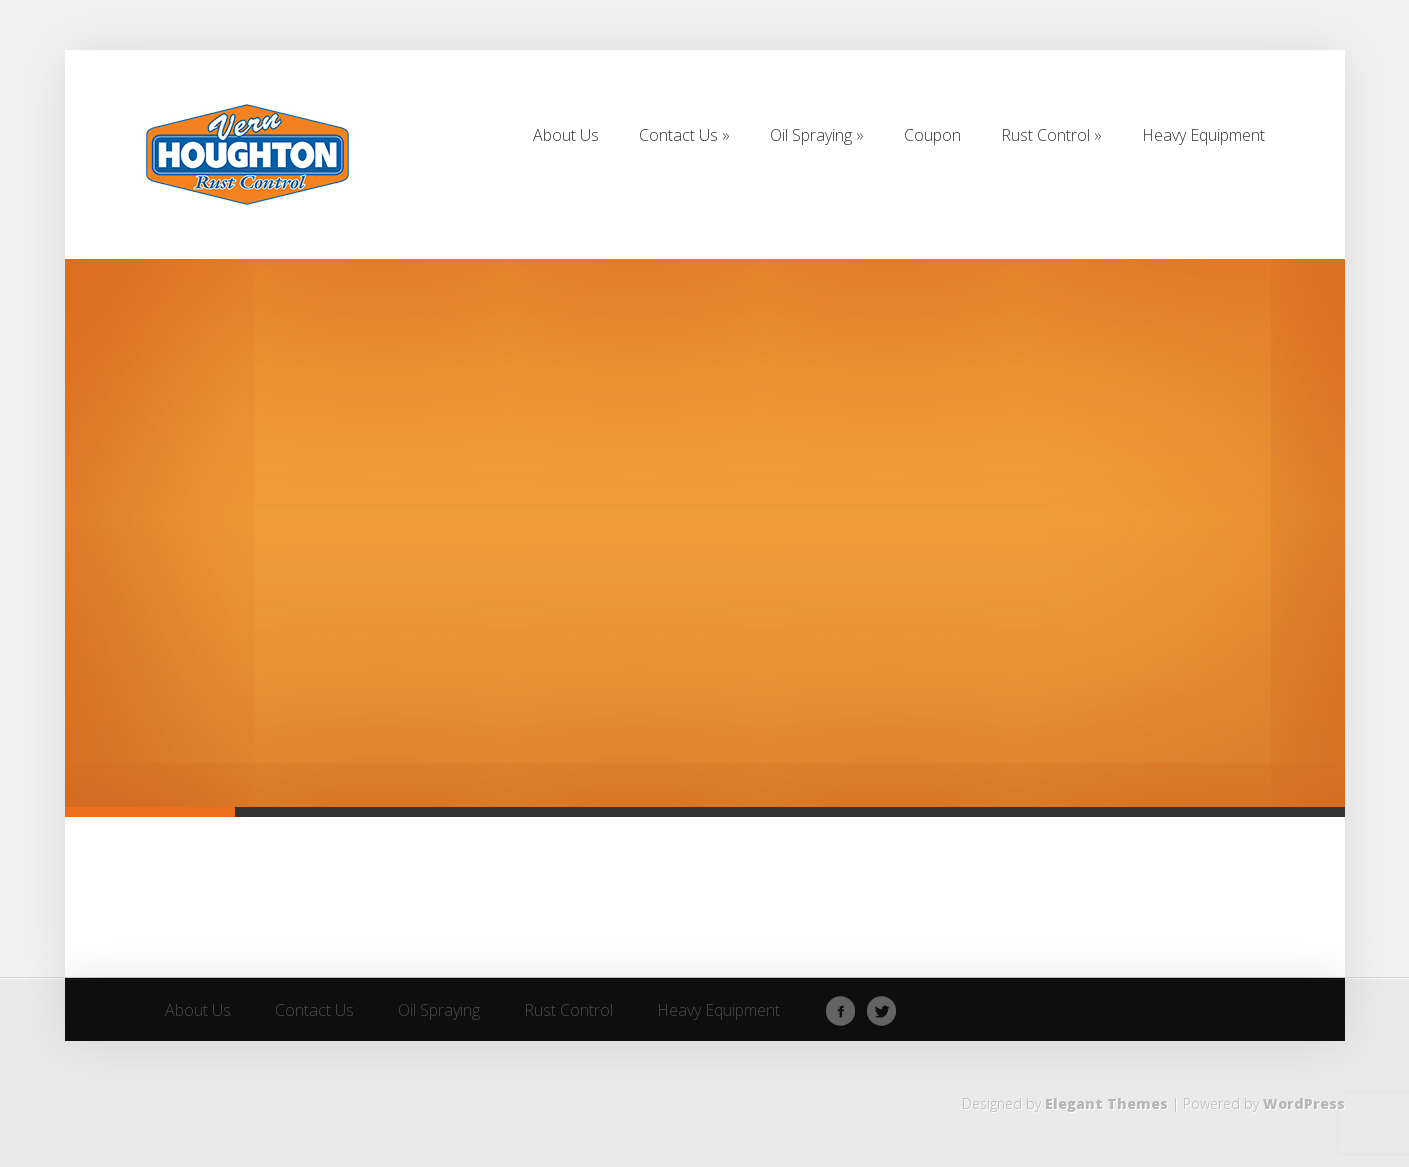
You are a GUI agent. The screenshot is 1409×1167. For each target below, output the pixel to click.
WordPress (1304, 1103)
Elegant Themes (1106, 1103)
